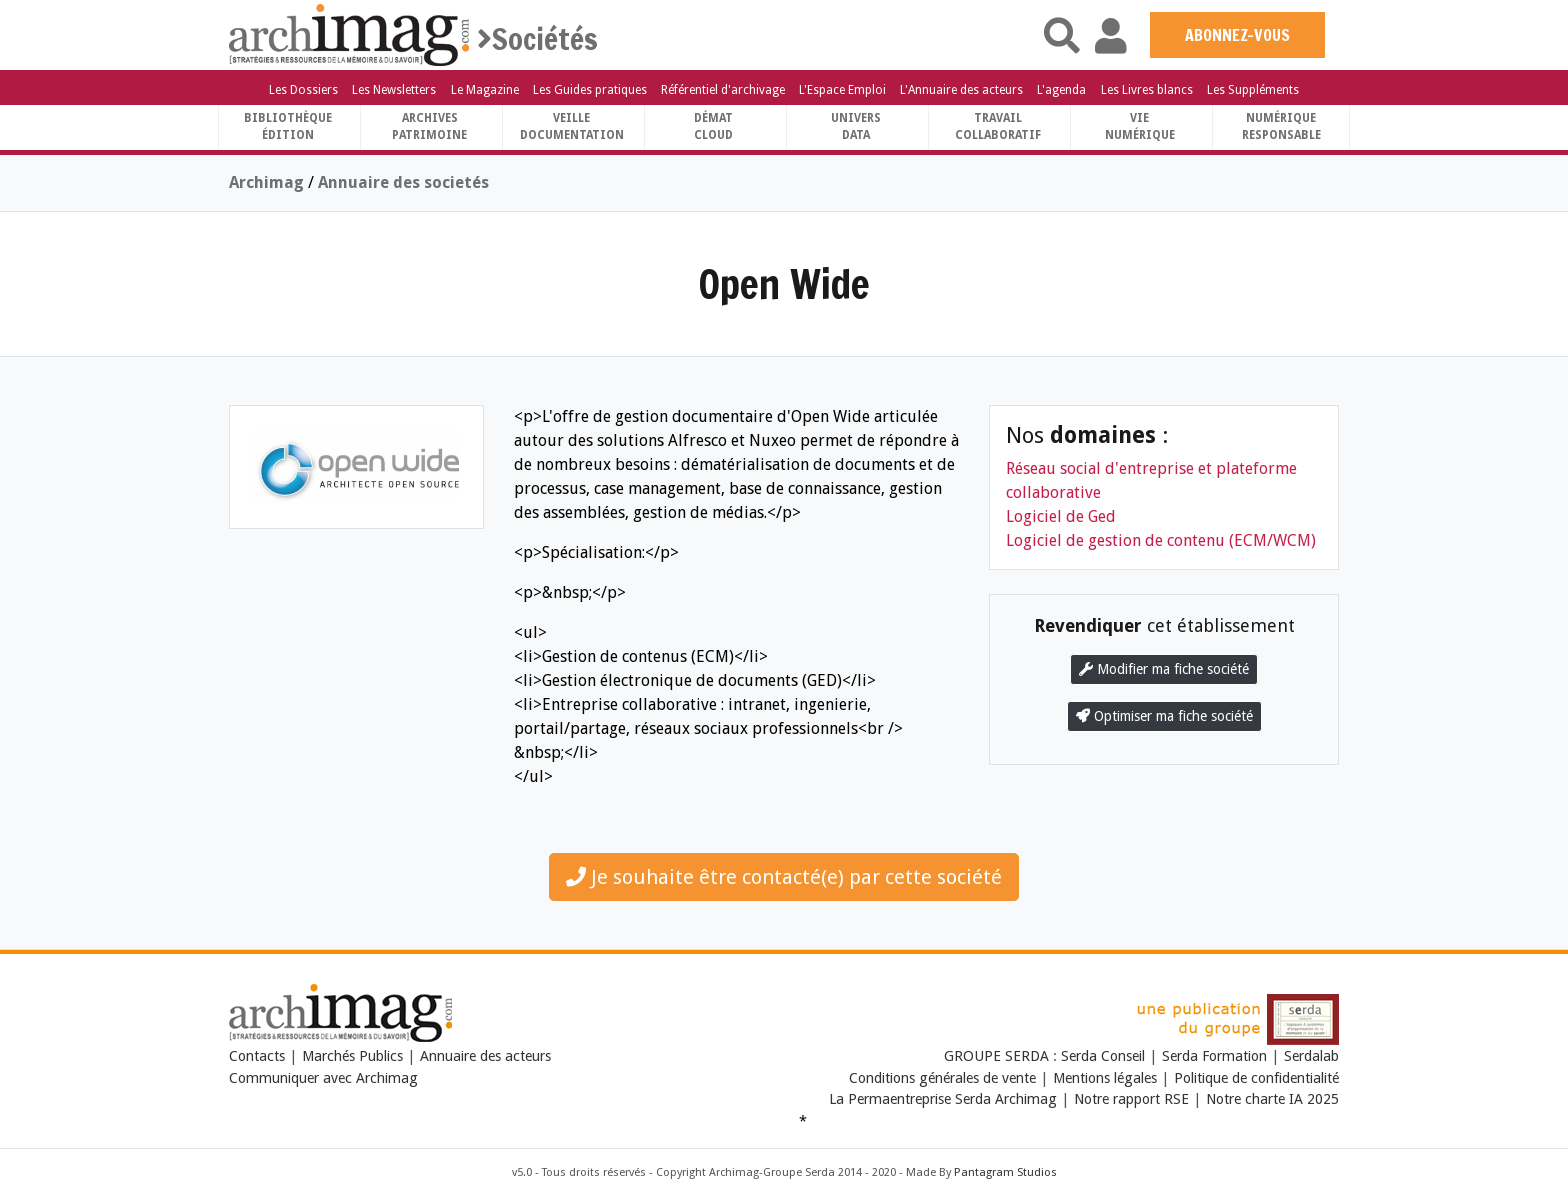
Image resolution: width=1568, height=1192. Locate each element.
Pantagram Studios (1005, 1172)
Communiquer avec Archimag (323, 1078)
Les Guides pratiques (590, 90)
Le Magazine (485, 90)
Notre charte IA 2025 (1272, 1099)
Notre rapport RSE (1131, 1099)
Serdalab (1311, 1056)
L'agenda (1061, 90)
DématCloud (713, 126)
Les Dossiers (303, 90)
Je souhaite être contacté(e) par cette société (784, 877)
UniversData (856, 126)
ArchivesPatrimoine (429, 126)
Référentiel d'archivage (723, 90)
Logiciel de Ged (1061, 516)
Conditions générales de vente (942, 1078)
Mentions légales (1105, 1078)
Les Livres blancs (1147, 90)
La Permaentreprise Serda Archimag (943, 1099)
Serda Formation (1216, 1056)
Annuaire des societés (403, 182)
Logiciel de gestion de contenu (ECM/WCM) (1161, 540)
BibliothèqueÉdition (288, 126)
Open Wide (784, 283)
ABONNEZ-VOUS (1237, 35)
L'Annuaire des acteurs (961, 90)
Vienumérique (1140, 126)
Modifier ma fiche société (1164, 669)
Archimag (266, 182)
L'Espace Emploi (842, 90)
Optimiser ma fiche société (1164, 716)
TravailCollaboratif (998, 126)
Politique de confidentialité (1256, 1078)
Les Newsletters (394, 90)
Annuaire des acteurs (485, 1056)
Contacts (257, 1056)
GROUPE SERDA (998, 1056)
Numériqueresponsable (1281, 126)
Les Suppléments (1253, 90)
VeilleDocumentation (572, 126)
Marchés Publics (352, 1056)
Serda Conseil (1105, 1056)
